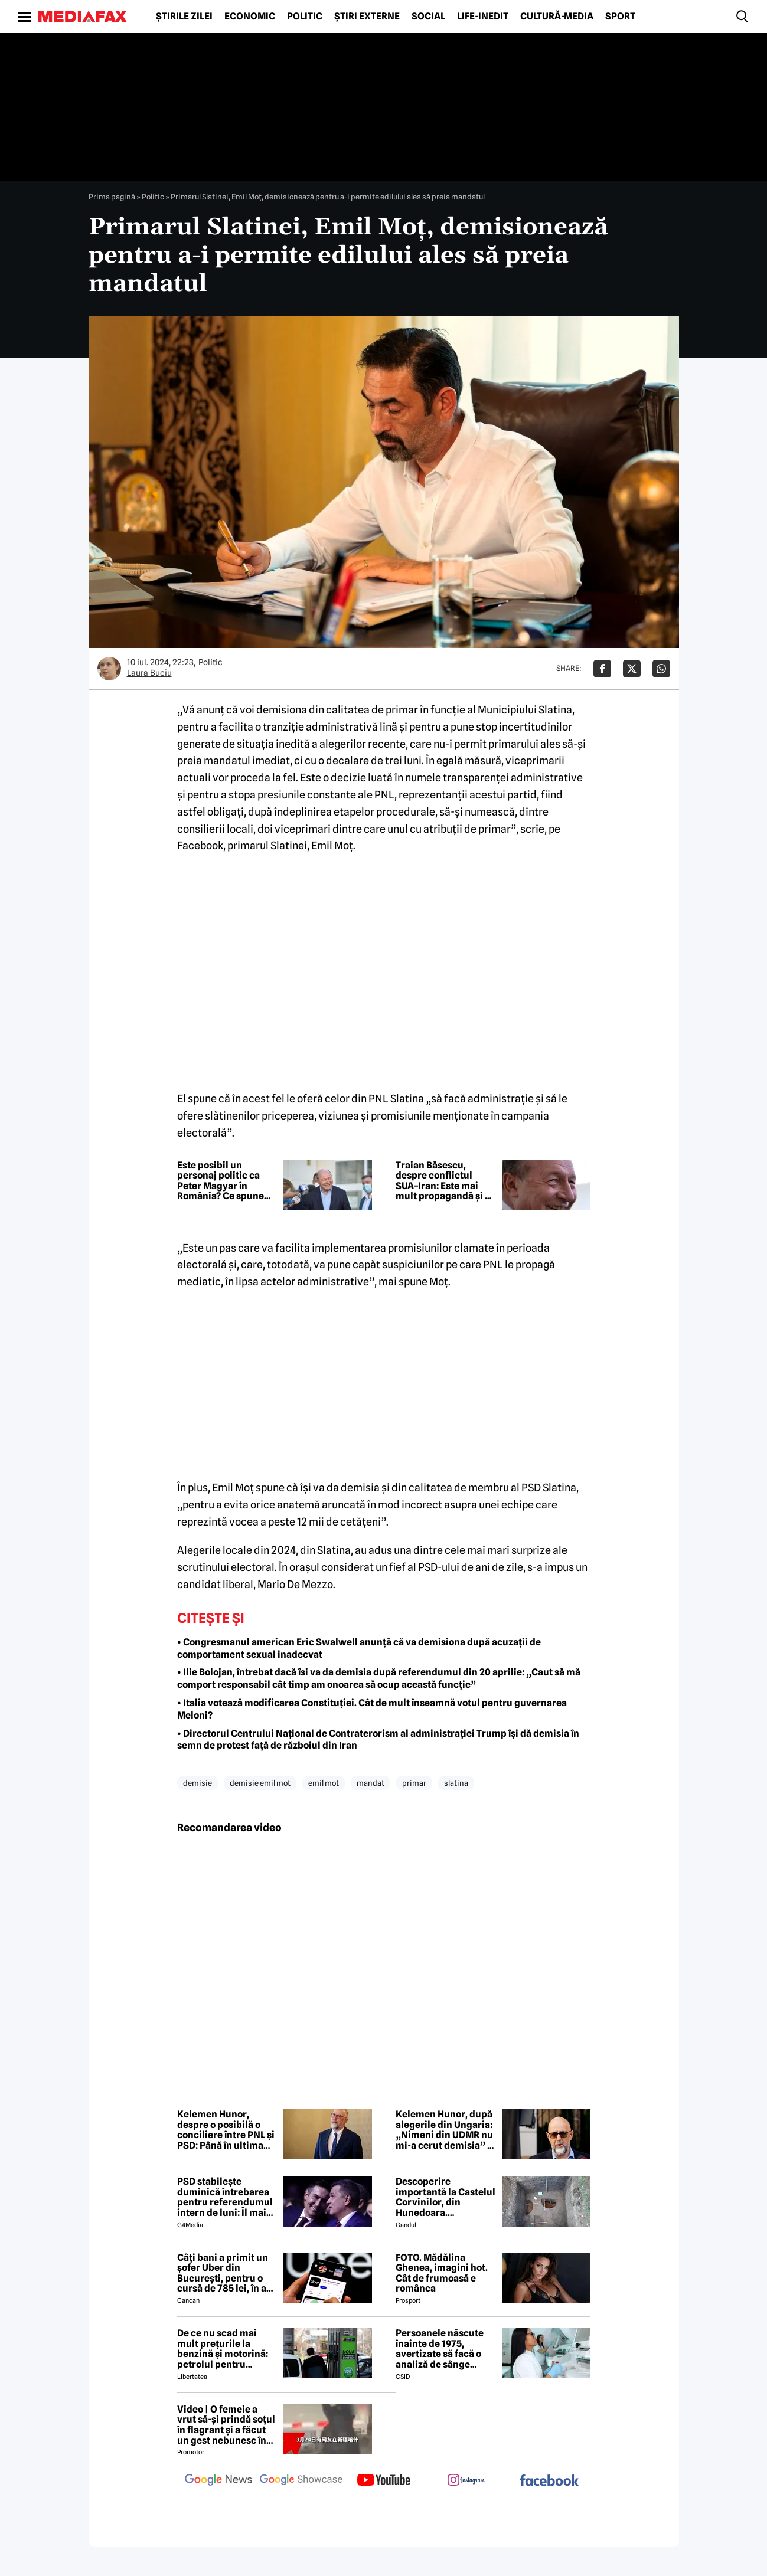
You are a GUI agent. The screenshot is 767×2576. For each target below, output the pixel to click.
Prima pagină (112, 196)
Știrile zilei (184, 16)
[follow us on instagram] (466, 2481)
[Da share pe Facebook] (602, 668)
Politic (304, 16)
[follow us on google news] (218, 2481)
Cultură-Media (556, 16)
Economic (249, 16)
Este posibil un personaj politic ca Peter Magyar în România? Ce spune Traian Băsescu (220, 1181)
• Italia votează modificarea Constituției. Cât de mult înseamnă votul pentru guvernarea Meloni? (372, 1709)
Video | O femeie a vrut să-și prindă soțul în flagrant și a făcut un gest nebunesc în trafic (226, 2425)
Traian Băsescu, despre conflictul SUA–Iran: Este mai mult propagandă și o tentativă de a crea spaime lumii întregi (443, 1181)
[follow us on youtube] (383, 2481)
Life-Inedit (482, 16)
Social (428, 16)
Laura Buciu (149, 672)
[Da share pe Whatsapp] (661, 668)
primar (414, 1783)
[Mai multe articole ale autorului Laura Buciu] (109, 668)
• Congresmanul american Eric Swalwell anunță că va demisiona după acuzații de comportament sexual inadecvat (359, 1648)
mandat (370, 1783)
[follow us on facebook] (549, 2481)
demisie (197, 1783)
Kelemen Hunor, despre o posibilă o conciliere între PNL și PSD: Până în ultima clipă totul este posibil (226, 2130)
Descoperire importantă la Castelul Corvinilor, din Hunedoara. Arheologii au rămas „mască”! (445, 2197)
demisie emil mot (260, 1783)
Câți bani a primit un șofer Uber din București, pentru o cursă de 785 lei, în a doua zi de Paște (222, 2273)
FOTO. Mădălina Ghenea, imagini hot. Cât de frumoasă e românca (442, 2273)
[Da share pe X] (632, 668)
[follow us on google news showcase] (301, 2481)
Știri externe (367, 16)
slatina (456, 1783)
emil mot (323, 1783)
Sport (620, 16)
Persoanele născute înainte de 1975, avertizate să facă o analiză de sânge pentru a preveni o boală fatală (440, 2348)
